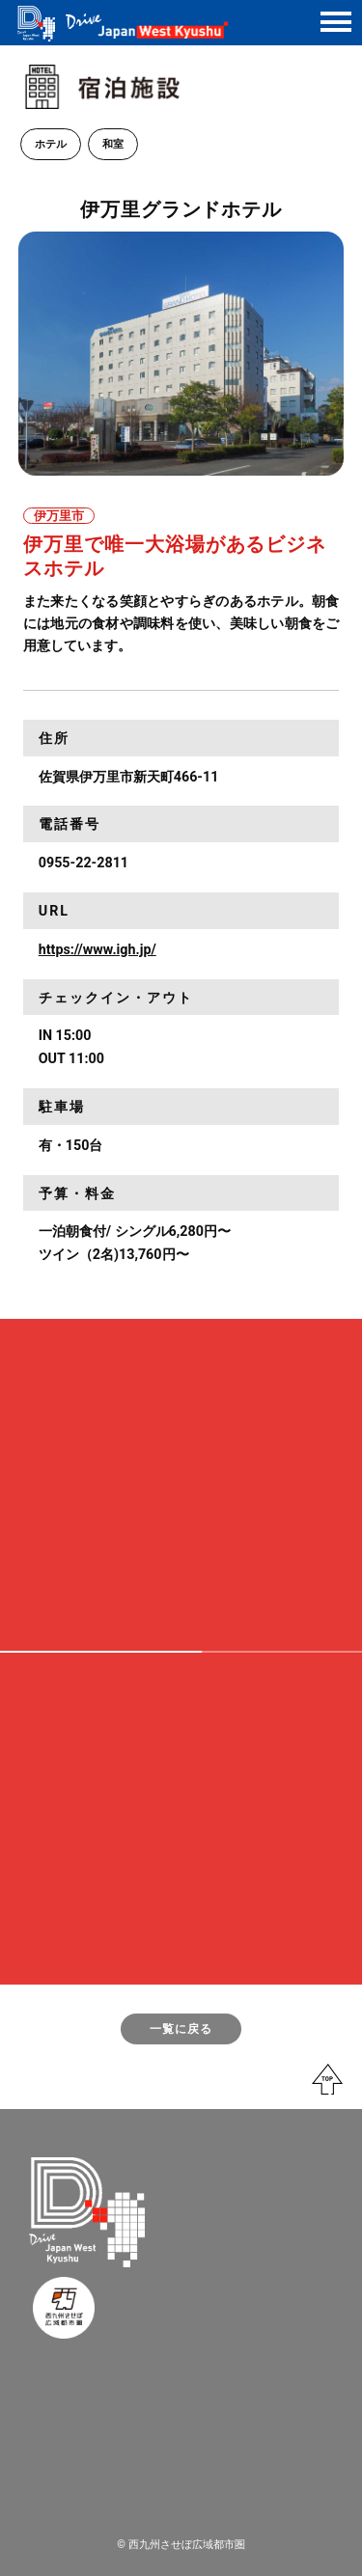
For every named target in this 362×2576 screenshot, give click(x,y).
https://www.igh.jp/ (97, 949)
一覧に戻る (181, 2029)
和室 (113, 144)
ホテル (51, 144)
